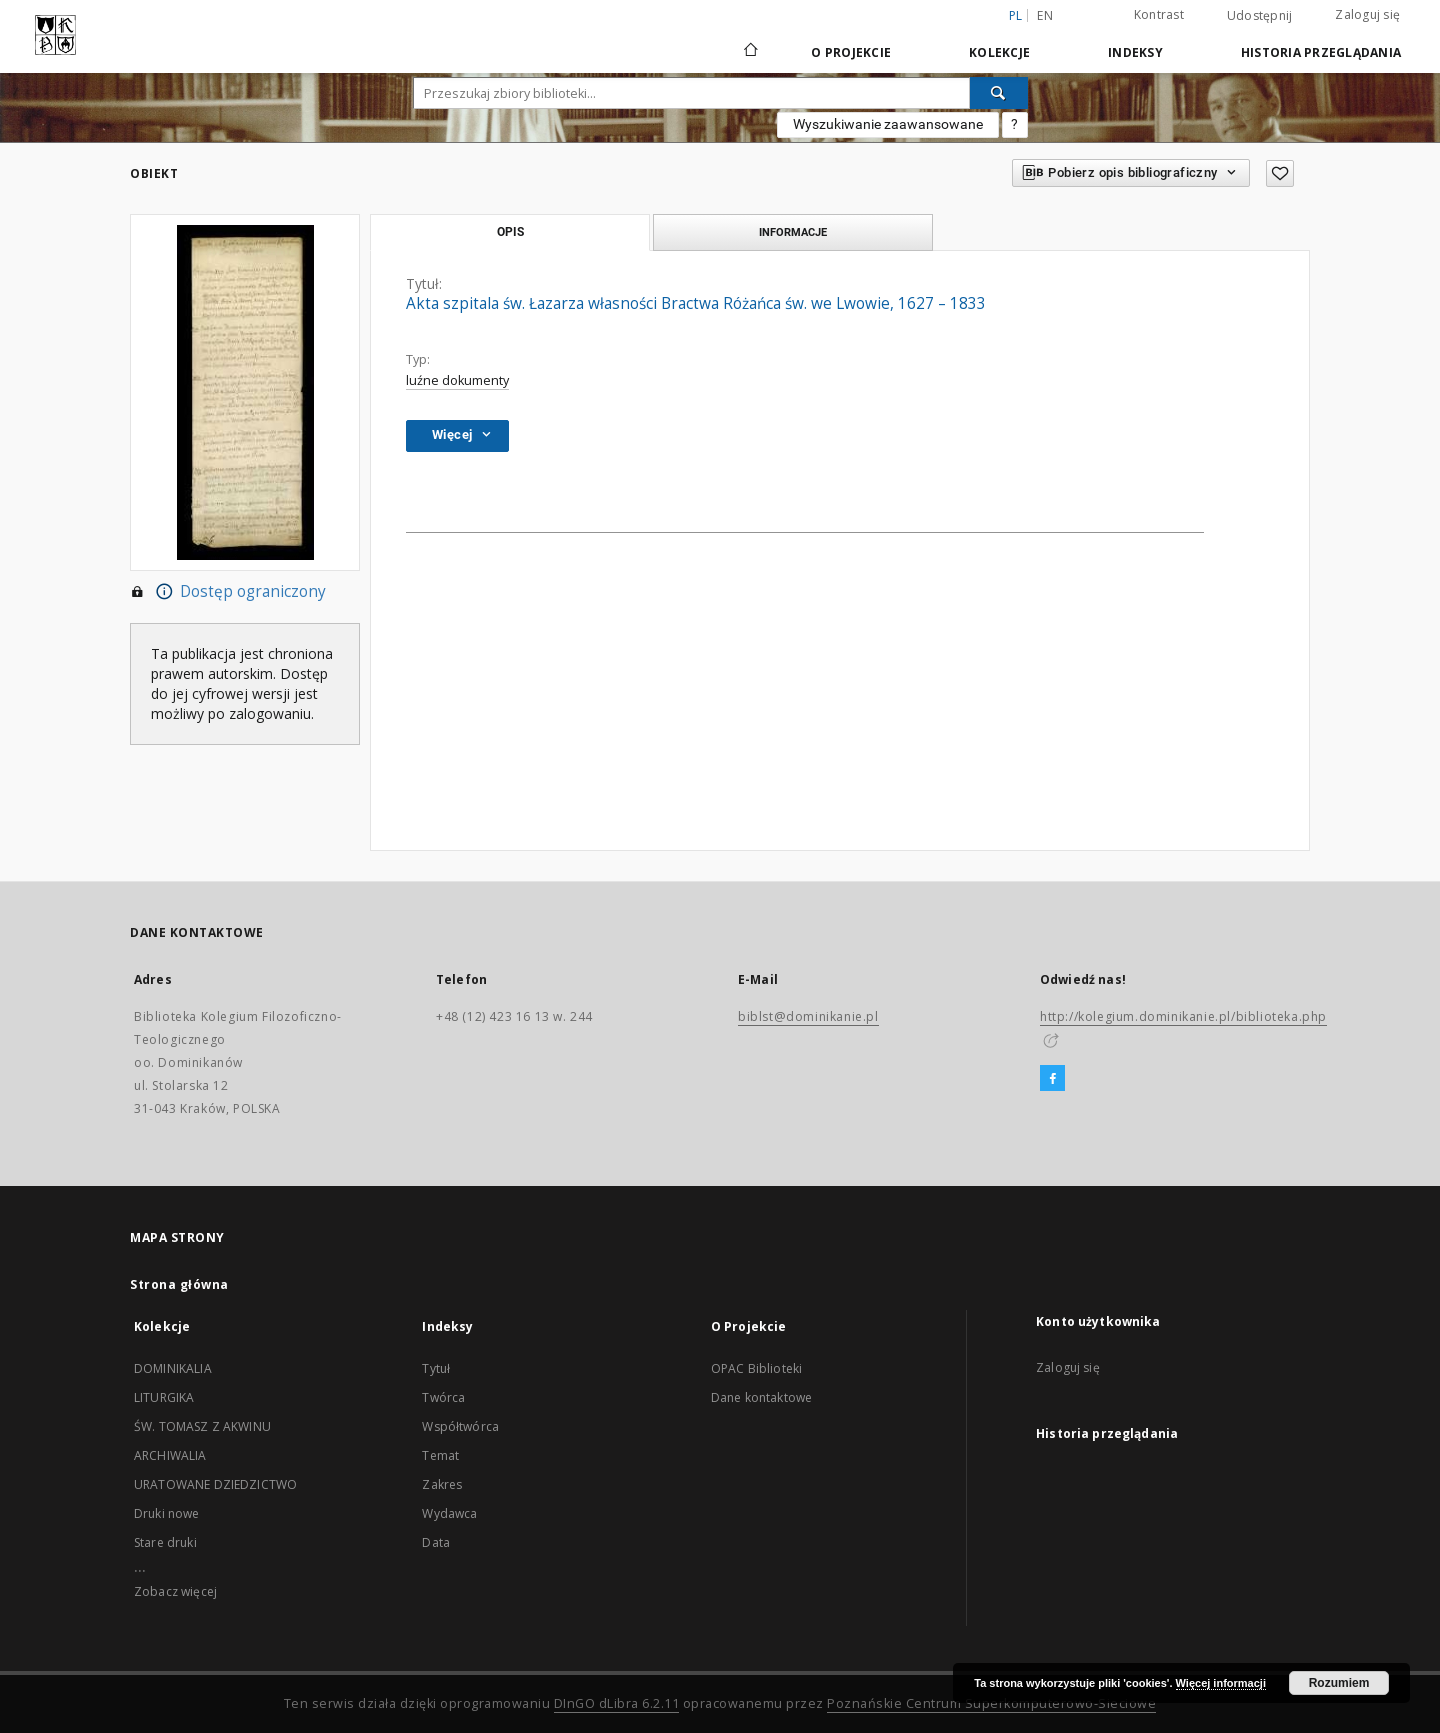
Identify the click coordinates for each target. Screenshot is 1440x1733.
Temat (440, 1455)
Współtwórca (460, 1426)
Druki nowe (167, 1513)
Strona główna (179, 1284)
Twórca (443, 1397)
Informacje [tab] (793, 232)
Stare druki (165, 1542)
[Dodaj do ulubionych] (1280, 173)
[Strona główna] (749, 52)
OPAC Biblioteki (756, 1368)
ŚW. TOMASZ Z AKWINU (202, 1426)
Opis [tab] (510, 232)
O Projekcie (851, 52)
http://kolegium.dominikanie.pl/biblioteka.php (1183, 1016)
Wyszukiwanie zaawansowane (888, 124)
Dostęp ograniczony (228, 592)
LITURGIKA (164, 1397)
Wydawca (449, 1513)
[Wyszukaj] (999, 93)
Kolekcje (999, 52)
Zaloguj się (1367, 14)
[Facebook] (1052, 1079)
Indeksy (1135, 52)
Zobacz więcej (175, 1591)
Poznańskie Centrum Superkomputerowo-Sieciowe (991, 1703)
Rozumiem (1339, 1683)
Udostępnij (1260, 16)
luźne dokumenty (457, 380)
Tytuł (436, 1368)
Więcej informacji (1221, 1683)
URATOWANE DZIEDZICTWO (215, 1484)
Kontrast (1159, 14)
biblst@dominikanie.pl (808, 1016)
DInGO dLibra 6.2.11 (617, 1703)
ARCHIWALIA (170, 1455)
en (1045, 15)
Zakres (442, 1484)
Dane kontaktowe (761, 1397)
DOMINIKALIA (173, 1368)
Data (436, 1542)
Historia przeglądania (1321, 52)
